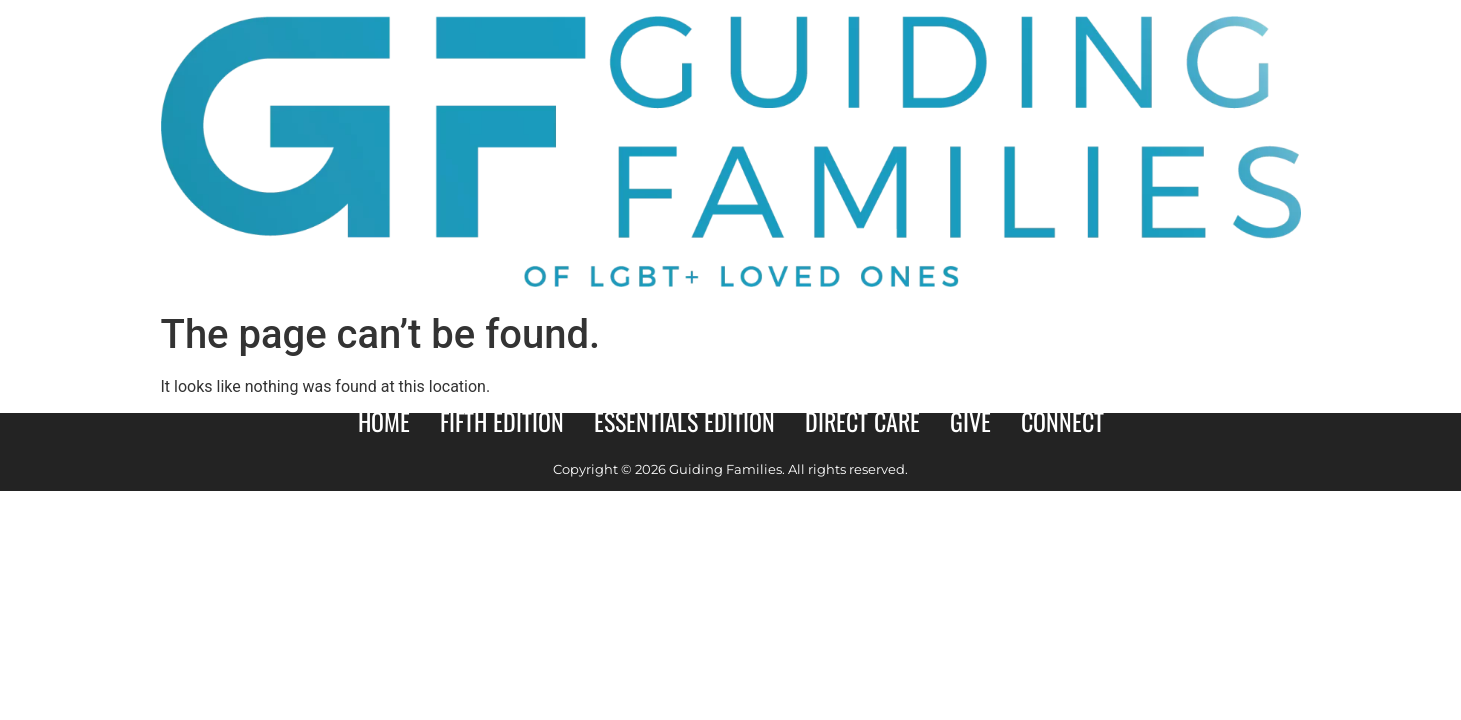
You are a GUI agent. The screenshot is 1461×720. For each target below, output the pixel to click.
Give (970, 421)
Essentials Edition (684, 421)
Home (384, 421)
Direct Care (862, 421)
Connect (1062, 421)
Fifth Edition (502, 421)
